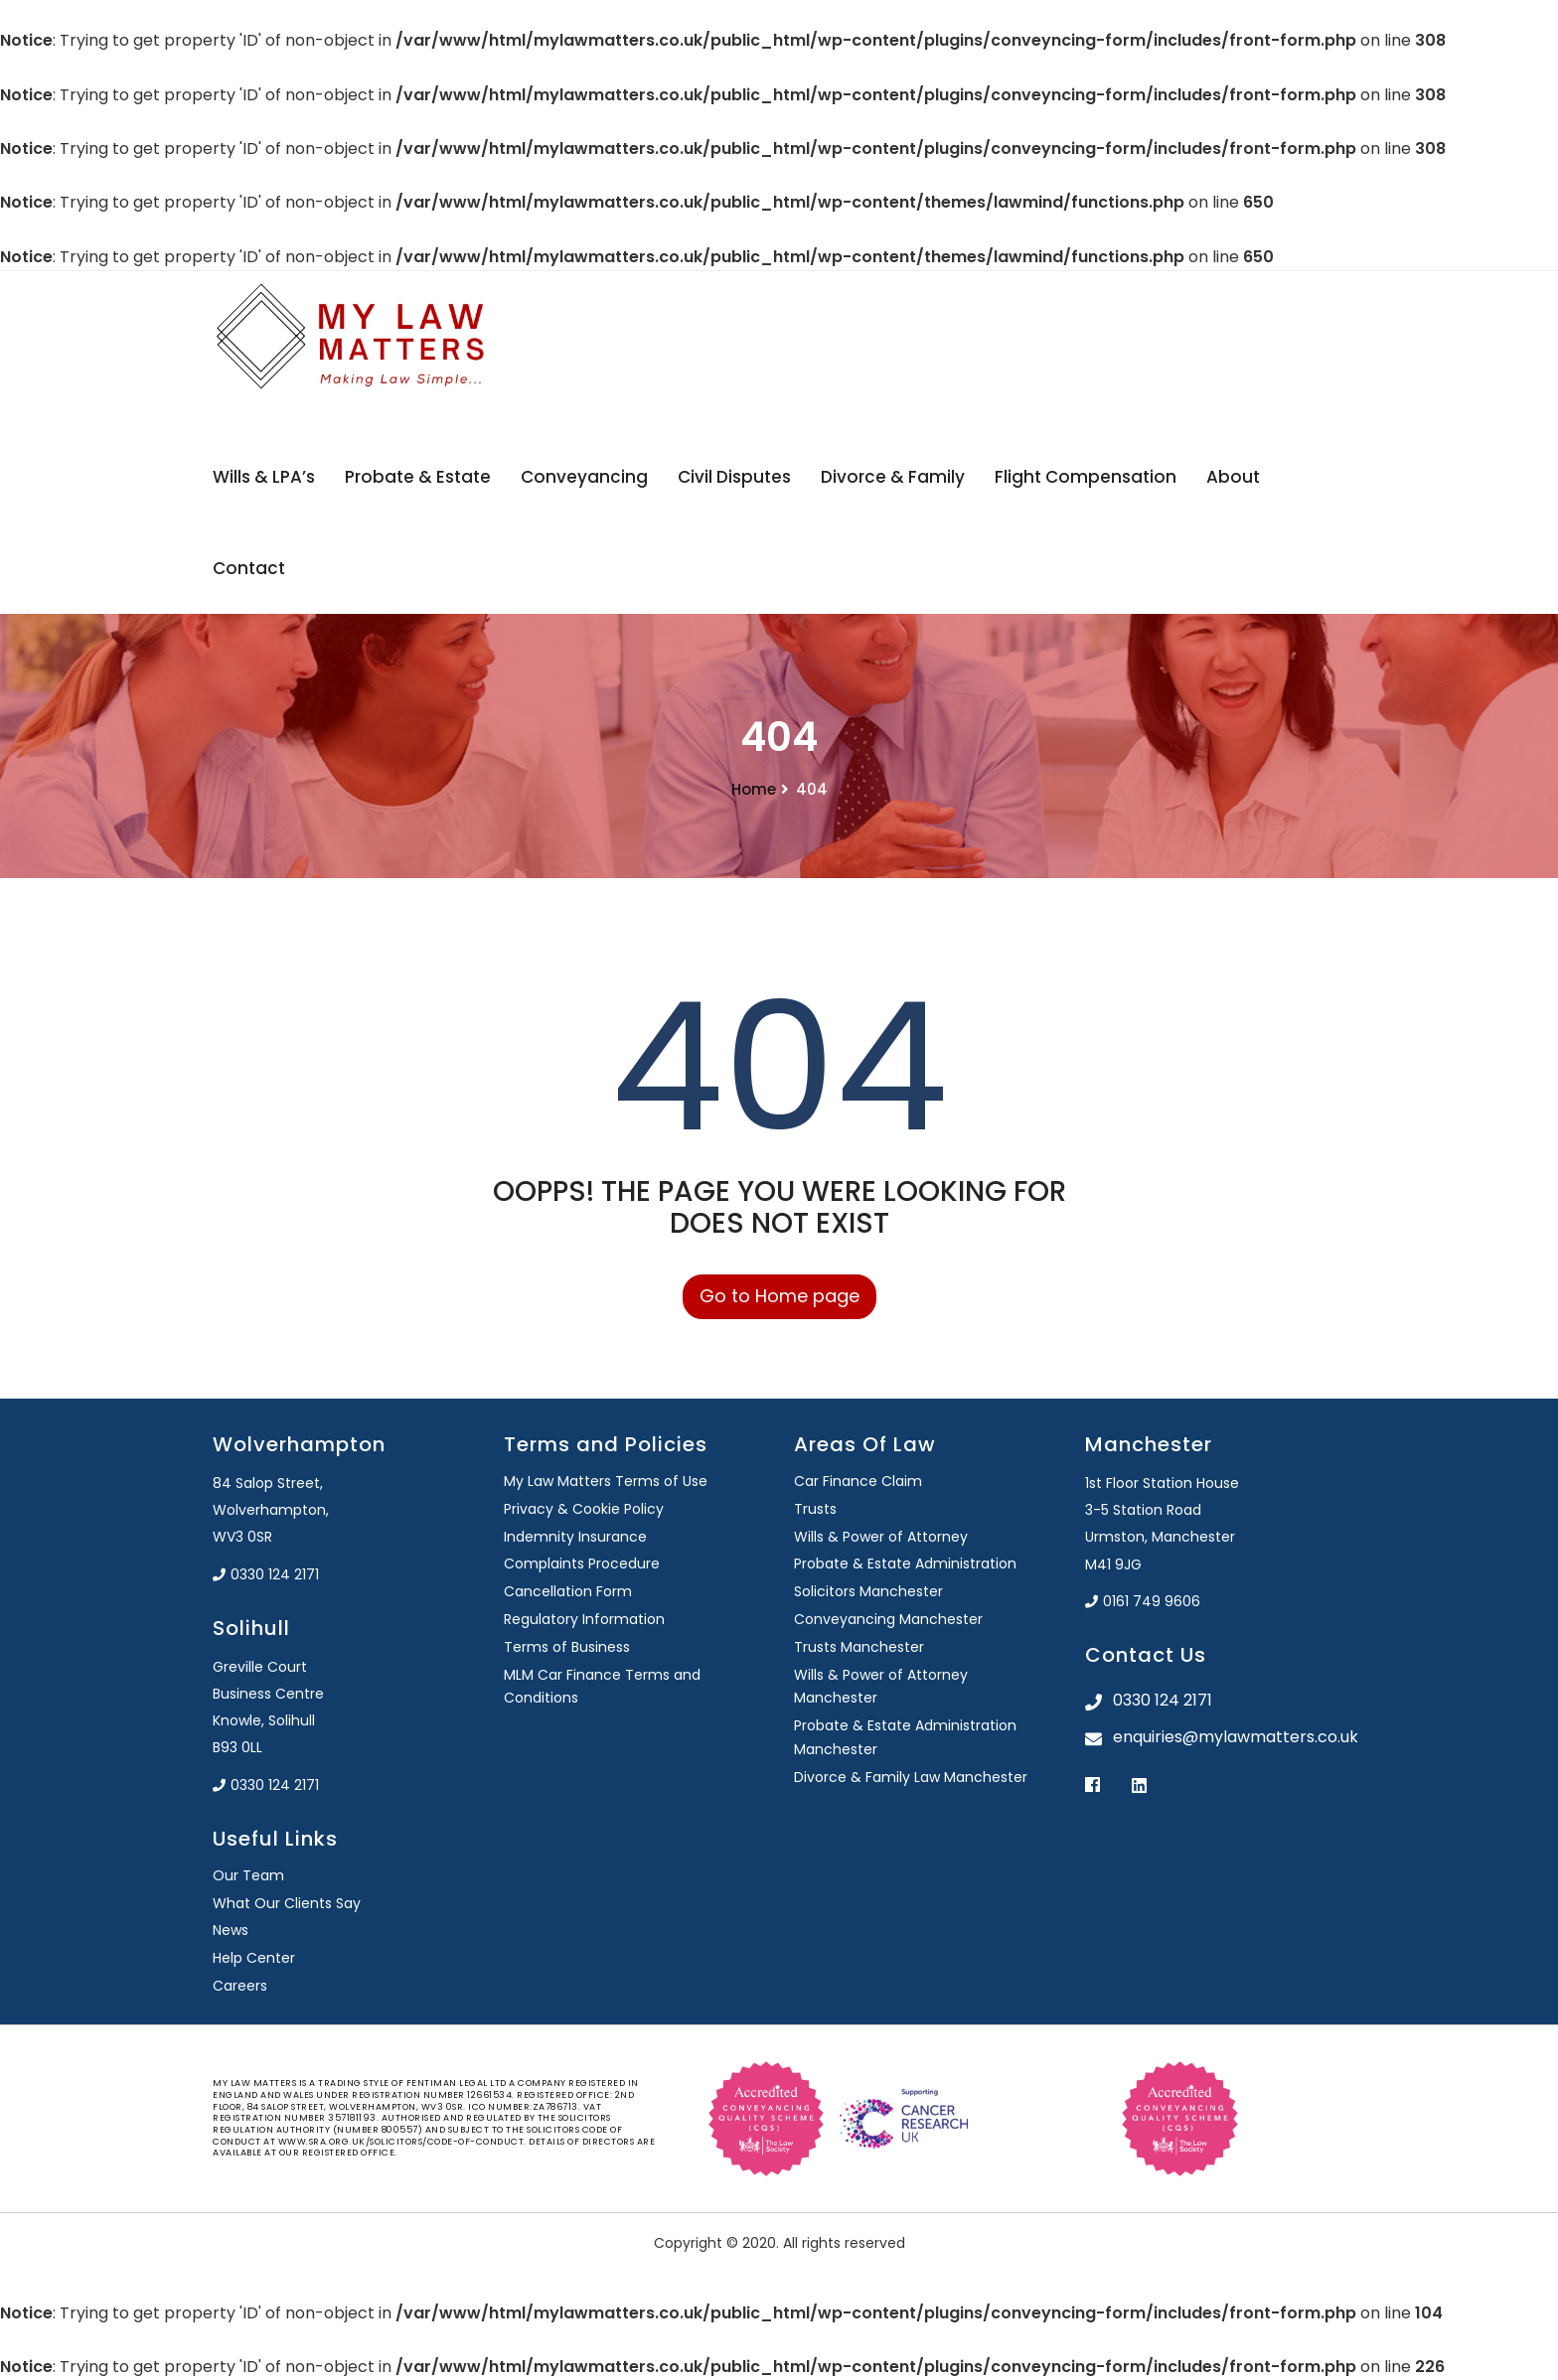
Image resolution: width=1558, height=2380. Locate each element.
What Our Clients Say (287, 1903)
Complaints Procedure (582, 1563)
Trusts (815, 1509)
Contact (249, 568)
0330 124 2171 (266, 1574)
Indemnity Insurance (575, 1537)
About (1233, 477)
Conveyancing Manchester (888, 1619)
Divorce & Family (893, 477)
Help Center (254, 1958)
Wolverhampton (299, 1444)
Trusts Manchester (859, 1647)
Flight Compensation (1085, 477)
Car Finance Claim (858, 1481)
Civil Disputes (734, 477)
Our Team (248, 1875)
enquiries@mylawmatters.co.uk (1229, 1736)
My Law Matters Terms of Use (605, 1481)
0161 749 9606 (1142, 1601)
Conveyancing (584, 477)
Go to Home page (779, 1295)
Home (753, 789)
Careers (240, 1986)
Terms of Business (567, 1647)
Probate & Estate (418, 477)
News (230, 1930)
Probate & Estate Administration (905, 1563)
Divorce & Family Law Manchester (910, 1777)
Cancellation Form (568, 1591)
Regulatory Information (584, 1619)
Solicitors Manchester (868, 1591)
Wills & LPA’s (264, 477)
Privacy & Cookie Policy (584, 1509)
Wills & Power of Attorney (881, 1537)
